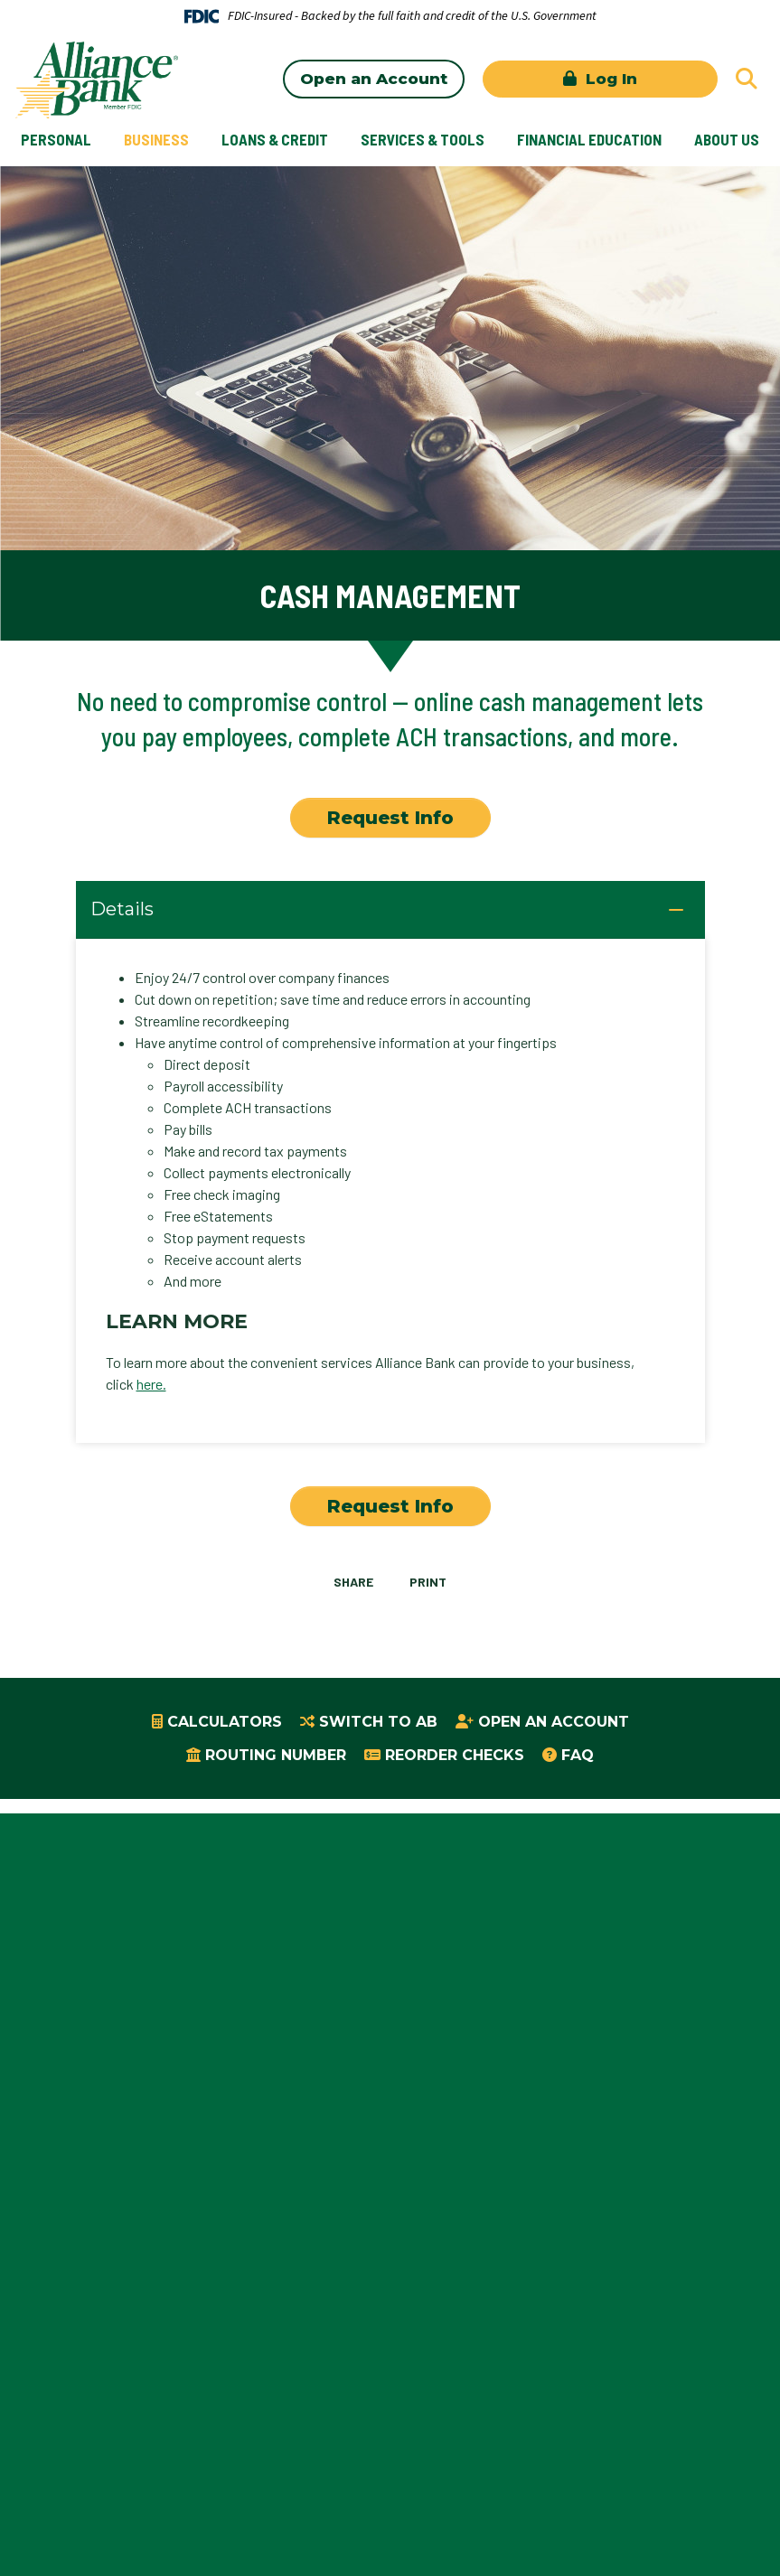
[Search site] (746, 78)
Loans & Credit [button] (274, 139)
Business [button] (156, 139)
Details (122, 910)
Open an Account (373, 79)
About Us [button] (726, 139)
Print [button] (428, 1582)
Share (352, 1582)
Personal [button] (56, 139)
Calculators (224, 1721)
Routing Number (275, 1755)
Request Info (390, 818)
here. (151, 1383)
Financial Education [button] (589, 139)
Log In (609, 79)
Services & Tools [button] (422, 139)
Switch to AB (378, 1721)
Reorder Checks (454, 1755)
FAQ (577, 1755)
